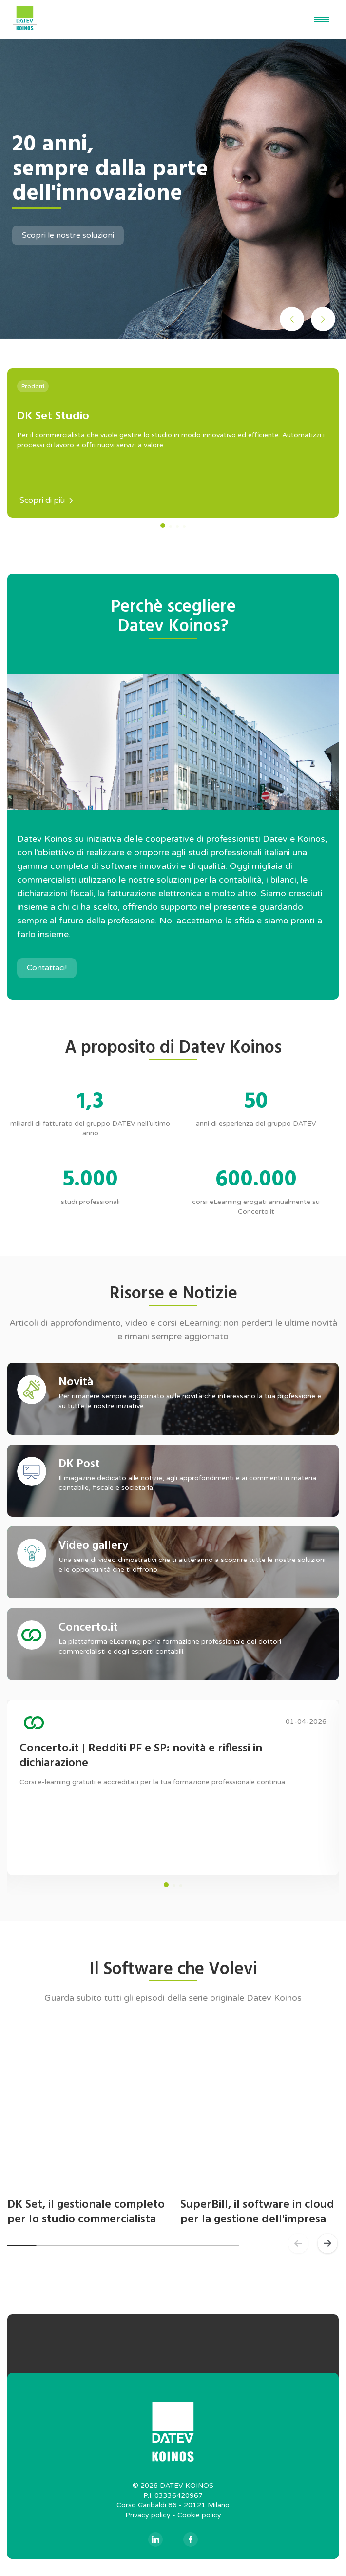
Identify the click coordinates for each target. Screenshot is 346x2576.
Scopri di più (46, 500)
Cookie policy (199, 2515)
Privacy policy (148, 2515)
